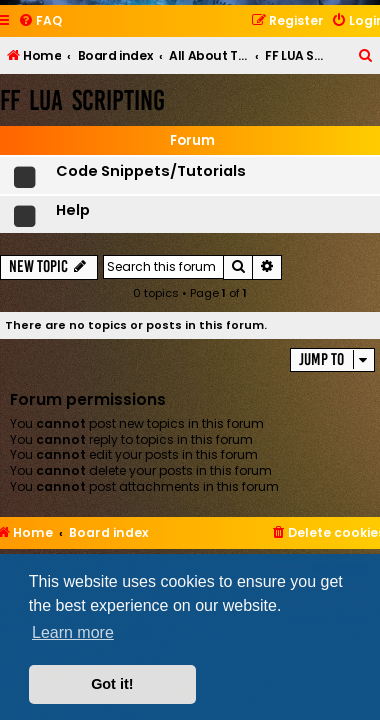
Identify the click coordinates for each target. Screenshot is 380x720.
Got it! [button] (112, 684)
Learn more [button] (73, 632)
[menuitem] (40, 21)
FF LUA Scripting (82, 100)
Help (73, 210)
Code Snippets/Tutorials (151, 171)
